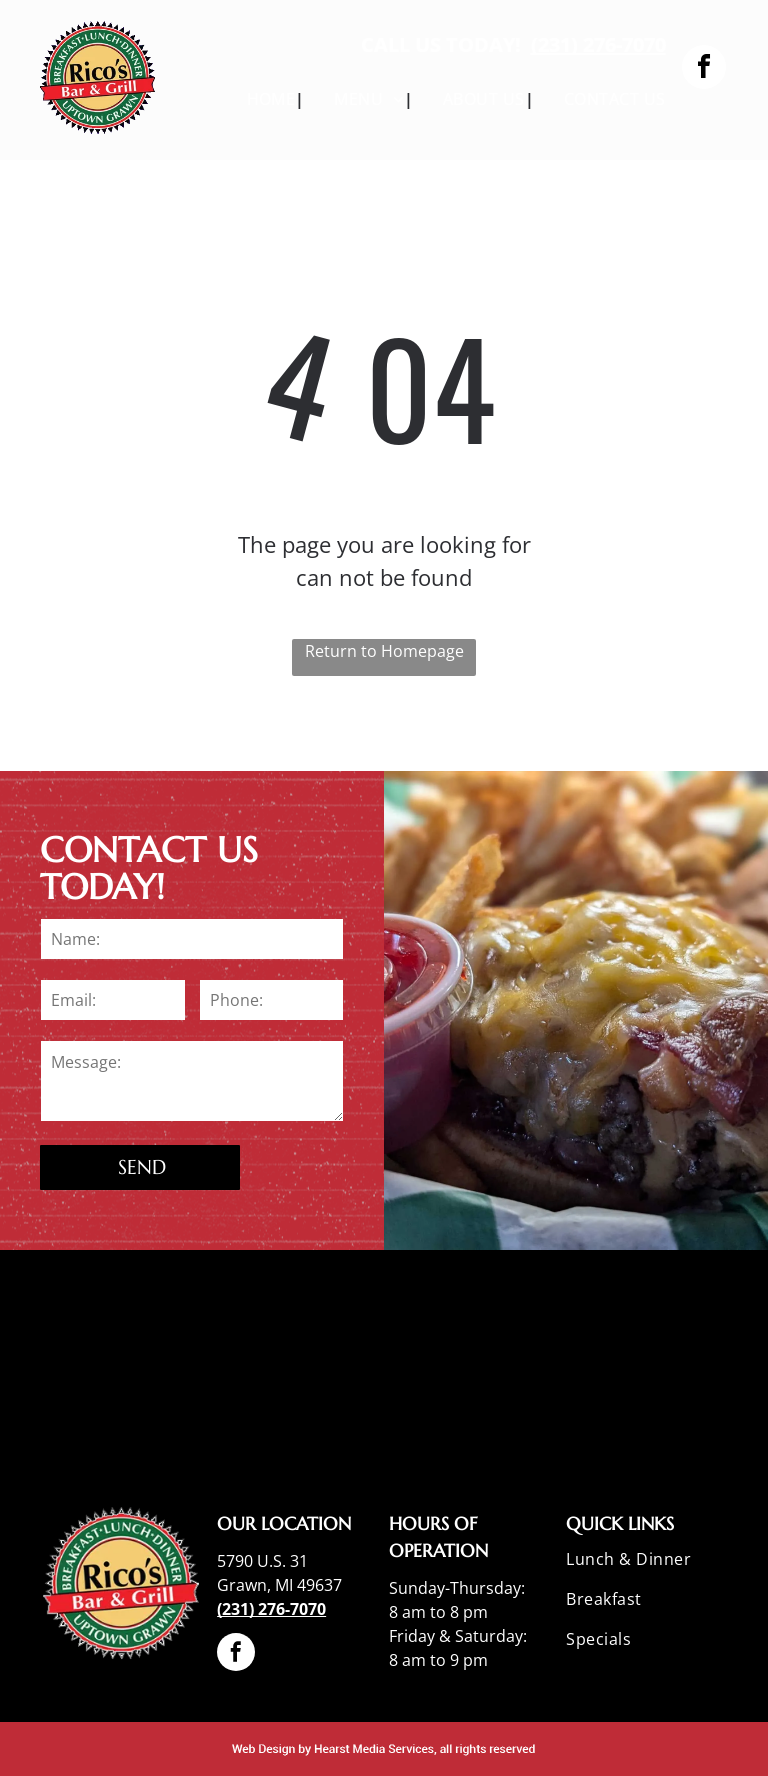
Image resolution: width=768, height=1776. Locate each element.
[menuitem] (261, 99)
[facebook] (704, 69)
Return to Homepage (384, 651)
